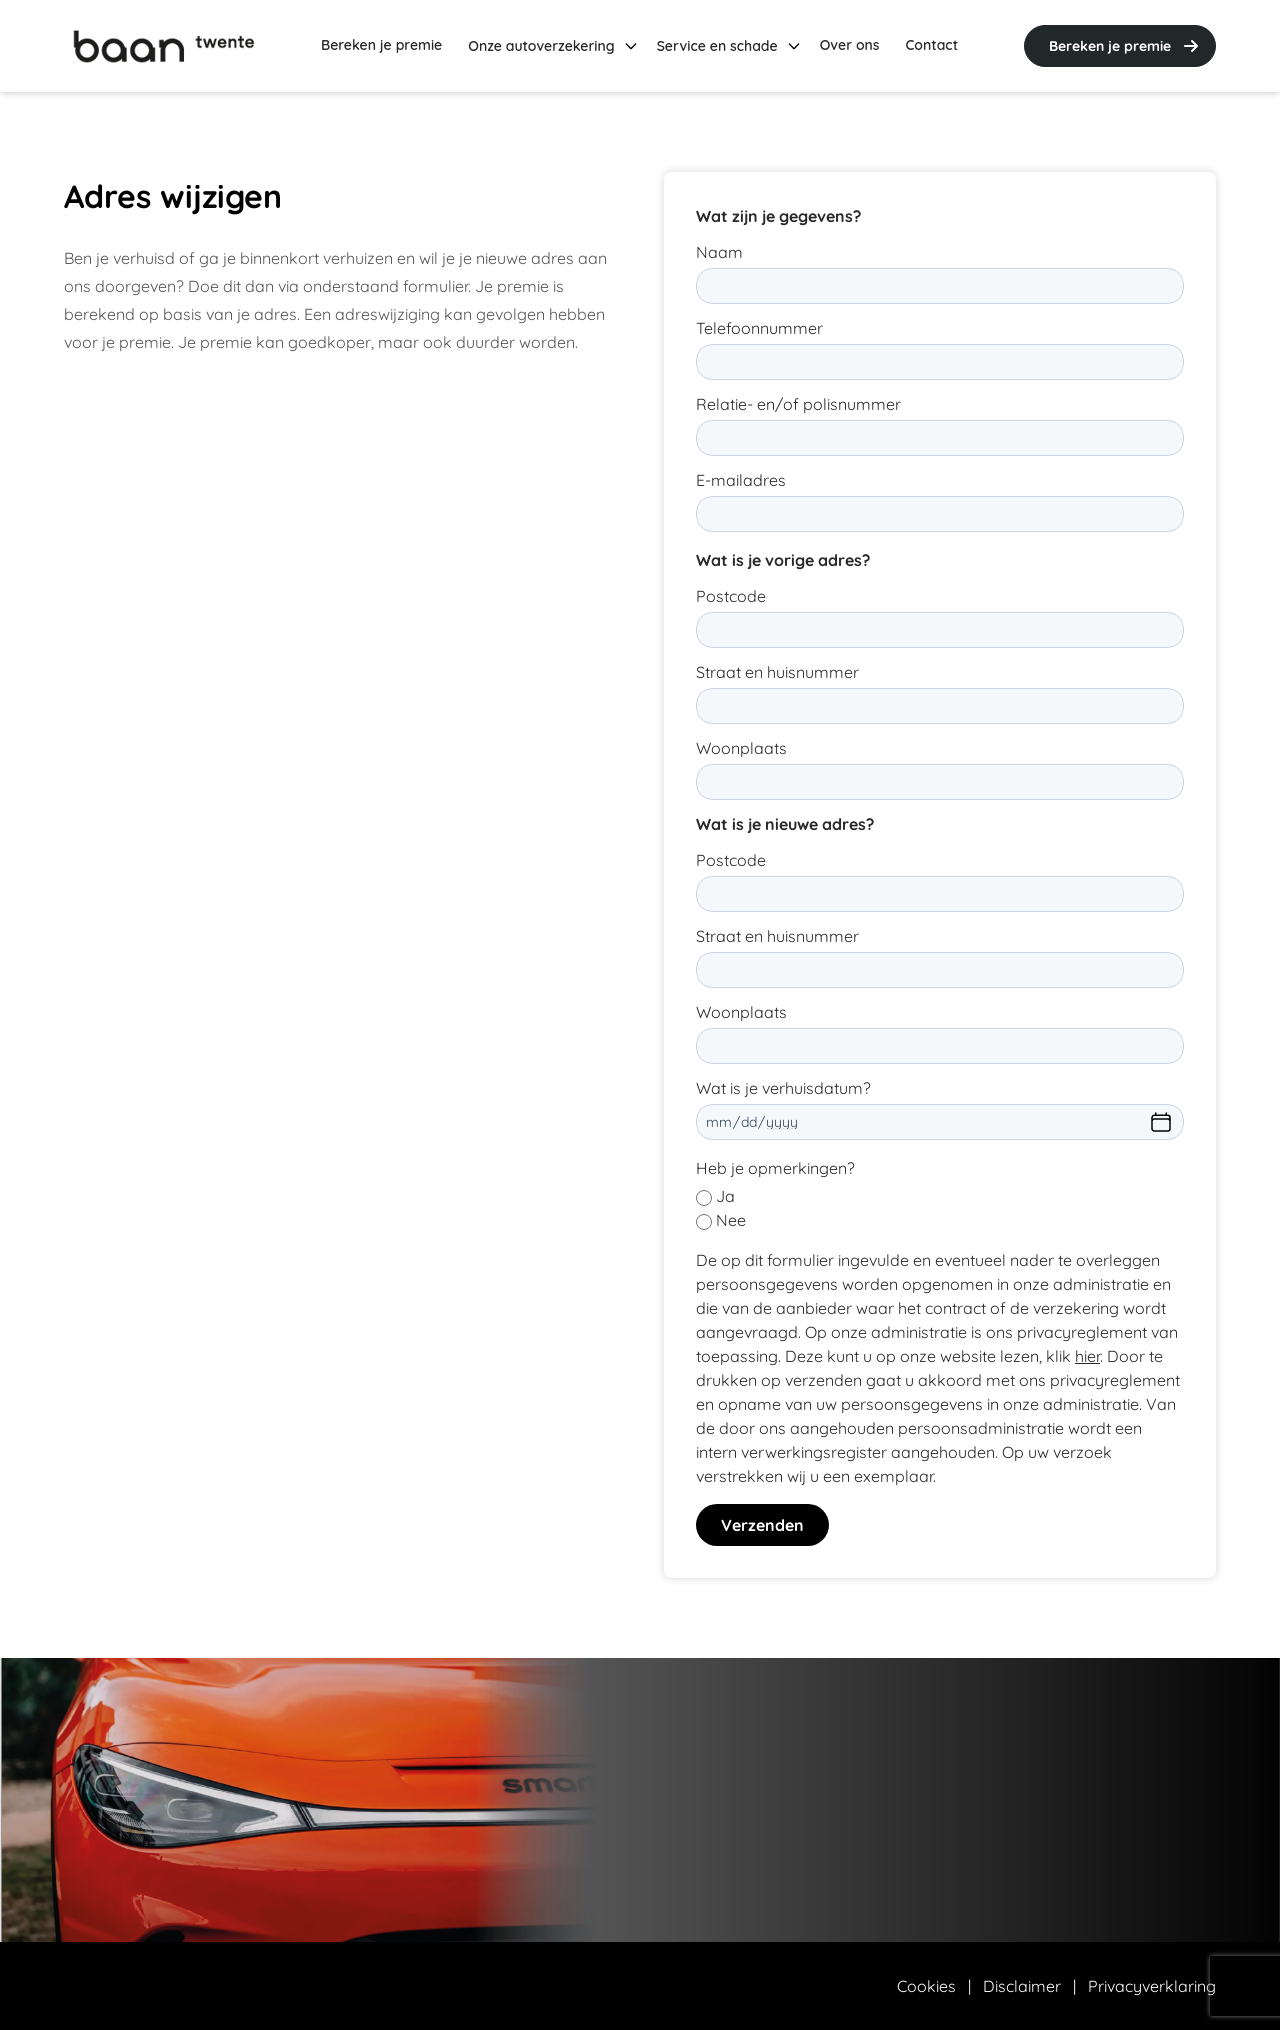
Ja (725, 1196)
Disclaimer (1022, 1986)
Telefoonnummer (759, 328)
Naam (719, 252)
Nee (731, 1220)
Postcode (731, 596)
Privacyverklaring (1152, 1986)
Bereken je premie (1126, 46)
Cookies (926, 1986)
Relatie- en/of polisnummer (798, 404)
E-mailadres (741, 480)
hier (1087, 1356)
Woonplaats (741, 748)
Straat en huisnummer (777, 672)
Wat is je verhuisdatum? (783, 1088)
